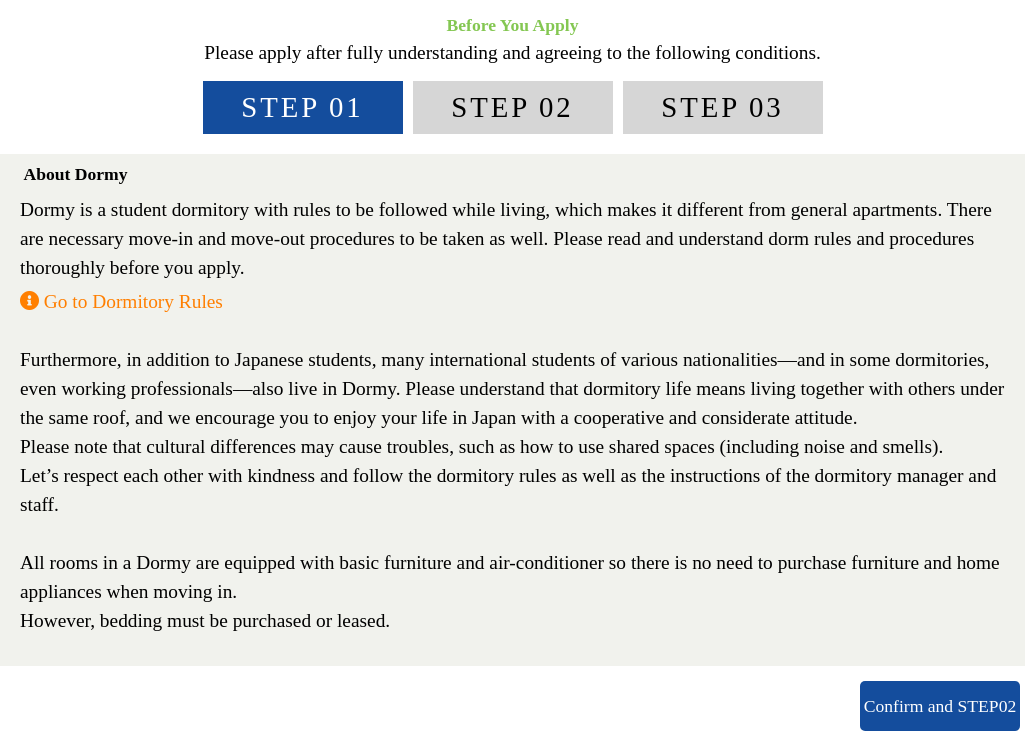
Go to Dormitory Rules (121, 301)
